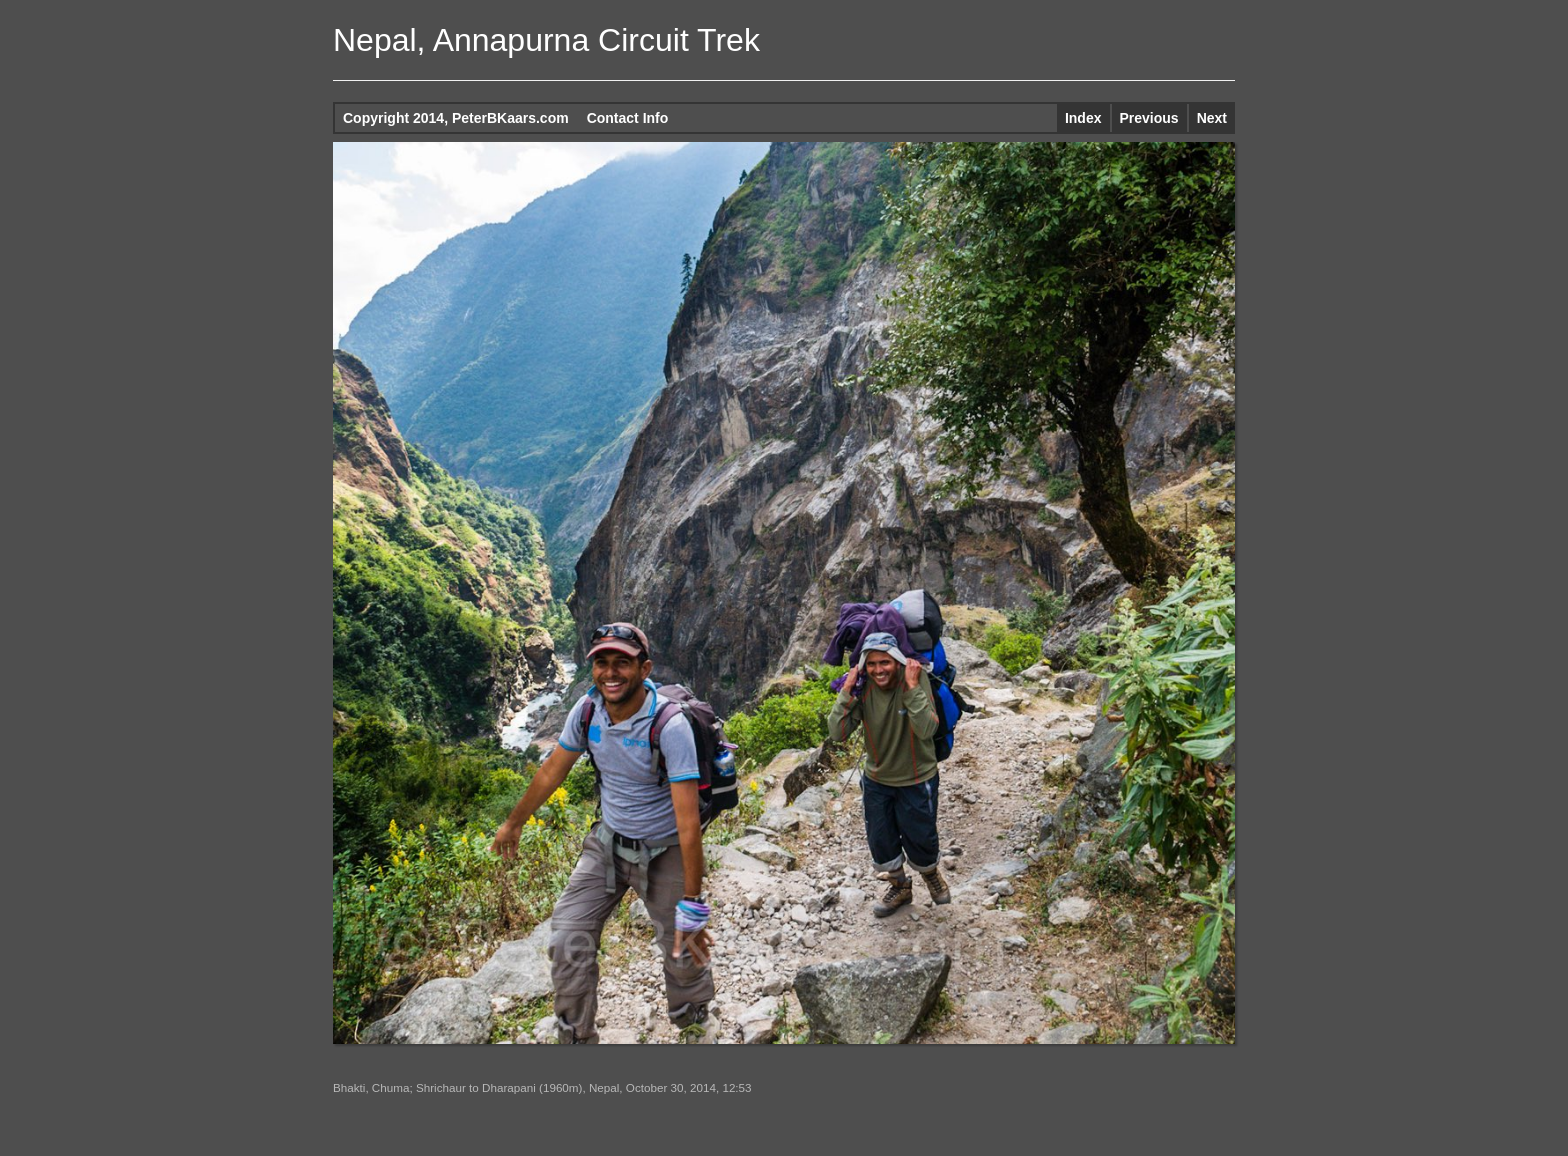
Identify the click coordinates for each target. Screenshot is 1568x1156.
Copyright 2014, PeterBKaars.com (456, 118)
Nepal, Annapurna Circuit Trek (546, 40)
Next (1212, 118)
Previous (1149, 118)
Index (1083, 118)
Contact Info (628, 118)
